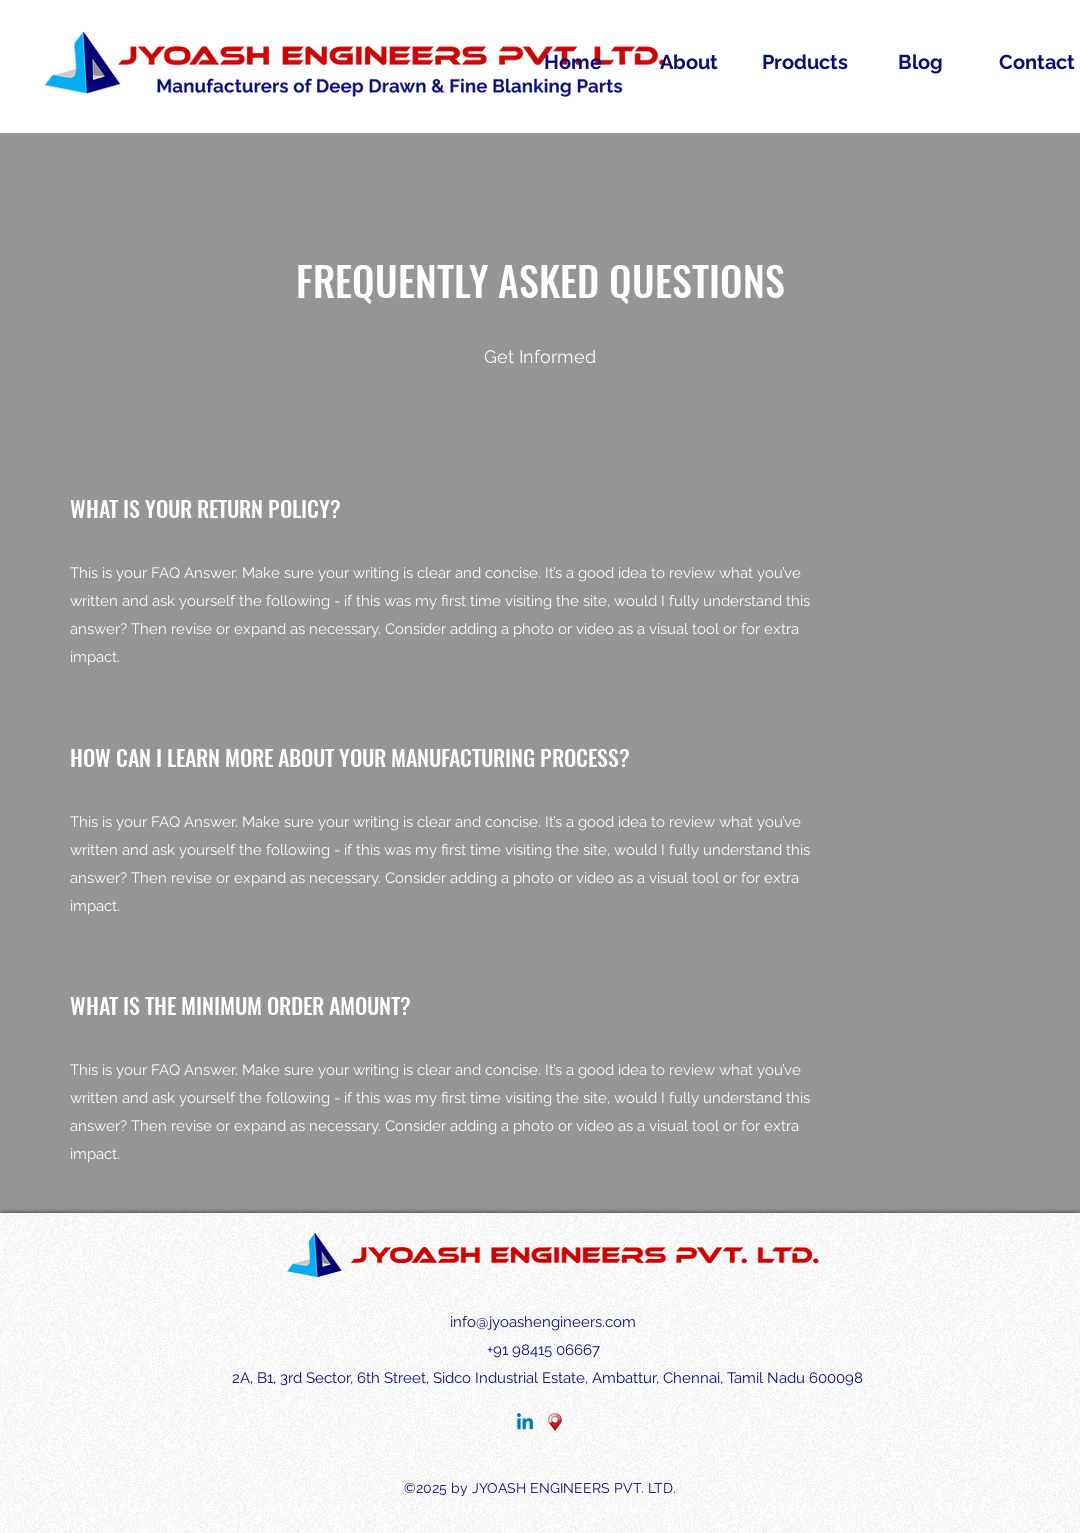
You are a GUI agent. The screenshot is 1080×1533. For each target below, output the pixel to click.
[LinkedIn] (525, 1423)
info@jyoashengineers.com (543, 1322)
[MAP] (555, 1423)
